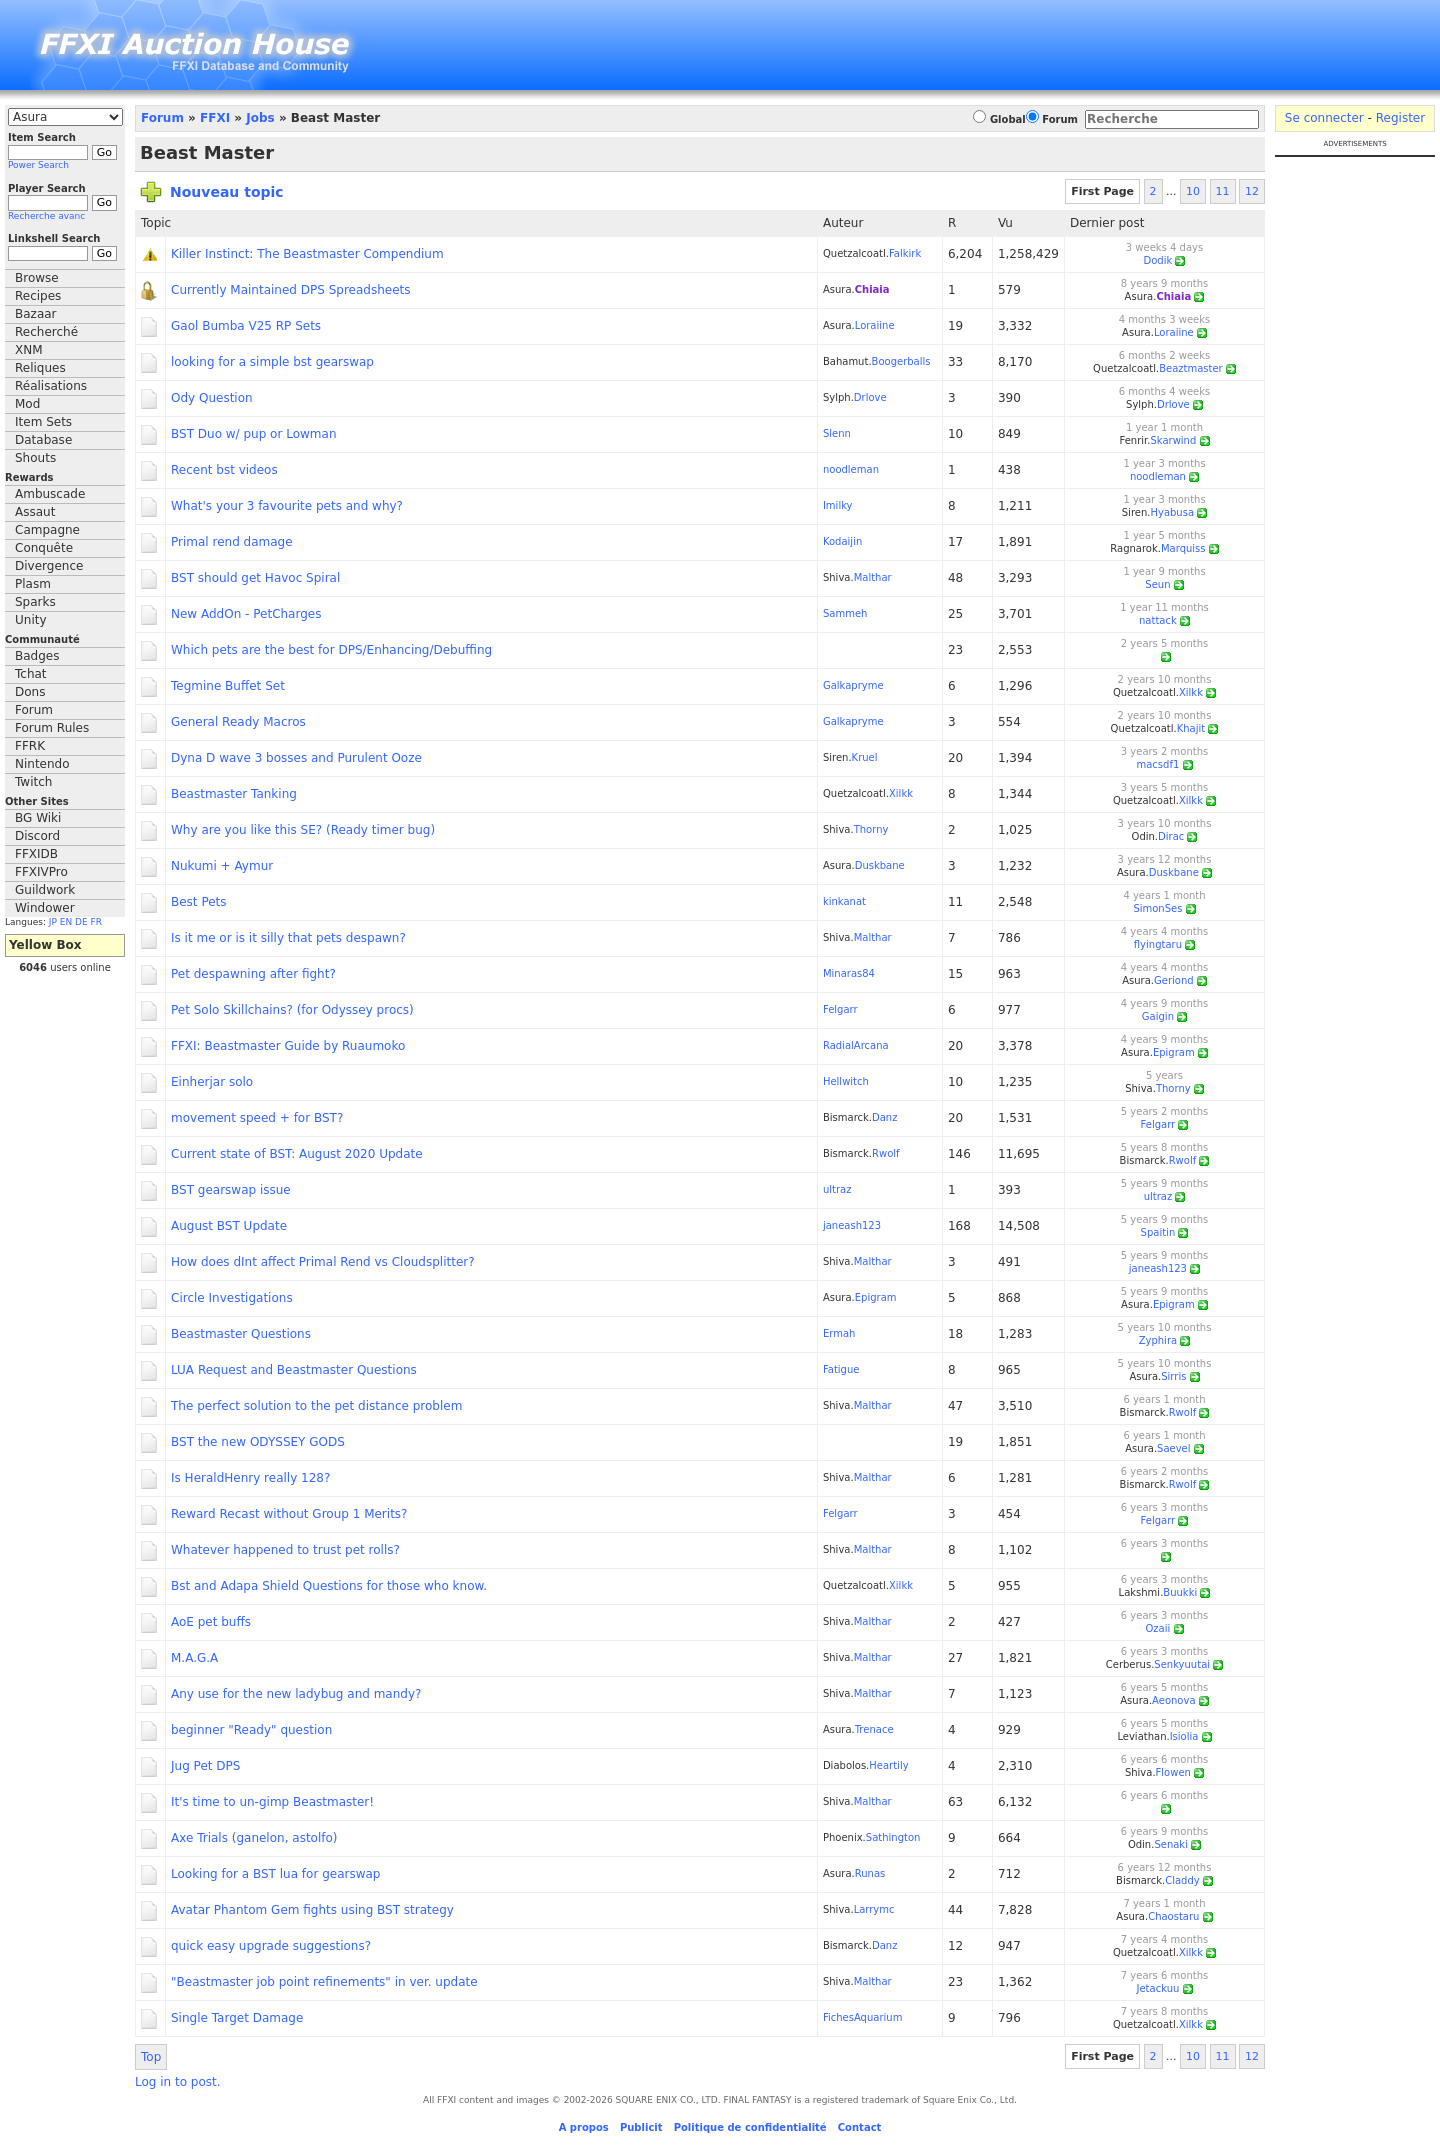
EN (66, 922)
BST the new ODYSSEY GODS (258, 1442)
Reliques (40, 368)
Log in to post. (178, 2082)
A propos (584, 2127)
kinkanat (844, 901)
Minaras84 (849, 973)
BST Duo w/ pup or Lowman (253, 434)
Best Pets (199, 902)
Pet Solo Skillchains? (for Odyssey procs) (292, 1010)
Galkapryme (853, 685)
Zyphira (1158, 1340)
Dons (30, 692)
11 (1223, 191)
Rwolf (886, 1153)
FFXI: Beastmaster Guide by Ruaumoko (288, 1046)
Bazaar (36, 314)
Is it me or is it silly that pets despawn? (288, 938)
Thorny (871, 829)
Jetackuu (1158, 1988)
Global (1008, 119)
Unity (31, 620)
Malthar (873, 577)
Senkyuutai (1182, 1664)
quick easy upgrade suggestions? (271, 1946)
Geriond (1174, 980)
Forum (34, 710)
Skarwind (1173, 440)
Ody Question (212, 398)
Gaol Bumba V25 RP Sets (246, 326)
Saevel (1173, 1448)
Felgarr (840, 1009)
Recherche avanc (46, 216)
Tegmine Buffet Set (228, 686)
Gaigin (1158, 1016)
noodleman (851, 469)
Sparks (35, 602)
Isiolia (1184, 1736)
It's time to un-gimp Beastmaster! (272, 1802)
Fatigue (841, 1369)
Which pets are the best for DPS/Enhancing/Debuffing (331, 650)
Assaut (35, 512)
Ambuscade (50, 494)
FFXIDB (36, 854)
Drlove (870, 397)
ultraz (837, 1189)
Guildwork (45, 890)
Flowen (1173, 1772)
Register (1400, 118)
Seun (1157, 584)
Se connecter (1324, 118)
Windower (45, 908)
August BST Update (229, 1226)
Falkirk (905, 253)
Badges (37, 656)
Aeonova (1173, 1700)
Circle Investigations (232, 1298)
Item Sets (43, 422)
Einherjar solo (212, 1082)
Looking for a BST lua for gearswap (276, 1874)
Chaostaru (1173, 1916)
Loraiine (875, 325)
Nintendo (42, 764)
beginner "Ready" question (251, 1730)
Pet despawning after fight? (253, 974)
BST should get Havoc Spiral (255, 578)
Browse (37, 278)
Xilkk (1191, 692)
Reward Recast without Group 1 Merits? (289, 1514)
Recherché (46, 332)
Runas (870, 1873)
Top (151, 2057)
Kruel (865, 757)
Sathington (893, 1837)
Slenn (837, 433)
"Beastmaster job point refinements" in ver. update (324, 1982)
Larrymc (874, 1909)
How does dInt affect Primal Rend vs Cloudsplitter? (323, 1262)
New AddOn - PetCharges (246, 614)
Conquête (44, 548)
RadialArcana (856, 1045)
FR (96, 922)
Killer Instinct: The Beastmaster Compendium (307, 254)
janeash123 (852, 1225)
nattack (1158, 620)
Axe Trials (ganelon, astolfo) (254, 1838)
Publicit (641, 2127)
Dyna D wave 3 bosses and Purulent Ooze (296, 758)
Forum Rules (52, 728)
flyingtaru (1158, 944)
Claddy (1182, 1880)
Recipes (38, 296)
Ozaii (1158, 1628)
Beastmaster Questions (241, 1334)
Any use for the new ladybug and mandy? (296, 1694)
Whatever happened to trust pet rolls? (285, 1550)
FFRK (30, 746)
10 (1193, 191)
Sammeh (845, 613)
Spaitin (1158, 1232)
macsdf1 (1158, 764)
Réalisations (51, 386)
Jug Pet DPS (205, 1766)
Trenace (874, 1729)
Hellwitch (846, 1081)
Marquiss (1183, 548)
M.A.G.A (194, 1658)
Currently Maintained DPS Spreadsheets (291, 290)
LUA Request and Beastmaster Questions (294, 1370)
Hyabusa (1172, 512)
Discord (37, 836)
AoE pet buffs (211, 1622)
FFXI (215, 118)
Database (43, 440)
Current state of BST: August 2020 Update (297, 1154)
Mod (27, 404)
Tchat (31, 674)
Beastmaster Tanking (234, 794)
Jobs (260, 118)
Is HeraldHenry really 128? (250, 1478)
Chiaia (872, 289)
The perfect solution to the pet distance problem (316, 1406)
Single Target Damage (237, 2018)
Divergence (49, 566)
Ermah (839, 1333)
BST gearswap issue (231, 1190)
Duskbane (880, 865)
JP (53, 922)
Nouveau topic (227, 192)
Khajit (1191, 728)
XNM (29, 350)
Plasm (33, 584)
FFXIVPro (41, 872)
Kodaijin (842, 541)
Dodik (1158, 260)
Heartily (888, 1765)
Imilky (838, 505)
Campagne (47, 530)
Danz (884, 1117)
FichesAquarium (862, 2017)
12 (1252, 191)
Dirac (1171, 836)
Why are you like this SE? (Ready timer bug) (303, 830)
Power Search (38, 165)
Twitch (33, 782)
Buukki (1180, 1592)
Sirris (1173, 1376)
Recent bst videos (224, 470)
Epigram (1174, 1052)
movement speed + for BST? (257, 1118)
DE (81, 922)
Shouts (35, 458)
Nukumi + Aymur (222, 866)
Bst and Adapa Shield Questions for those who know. (329, 1586)
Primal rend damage (232, 542)
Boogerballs (901, 361)
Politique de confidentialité (750, 2127)
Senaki (1171, 1844)
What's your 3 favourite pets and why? (287, 506)
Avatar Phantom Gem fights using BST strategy (312, 1910)
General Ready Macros (238, 722)
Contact (860, 2127)
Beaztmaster (1191, 368)
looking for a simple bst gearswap (272, 362)
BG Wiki (38, 818)
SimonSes (1157, 908)
